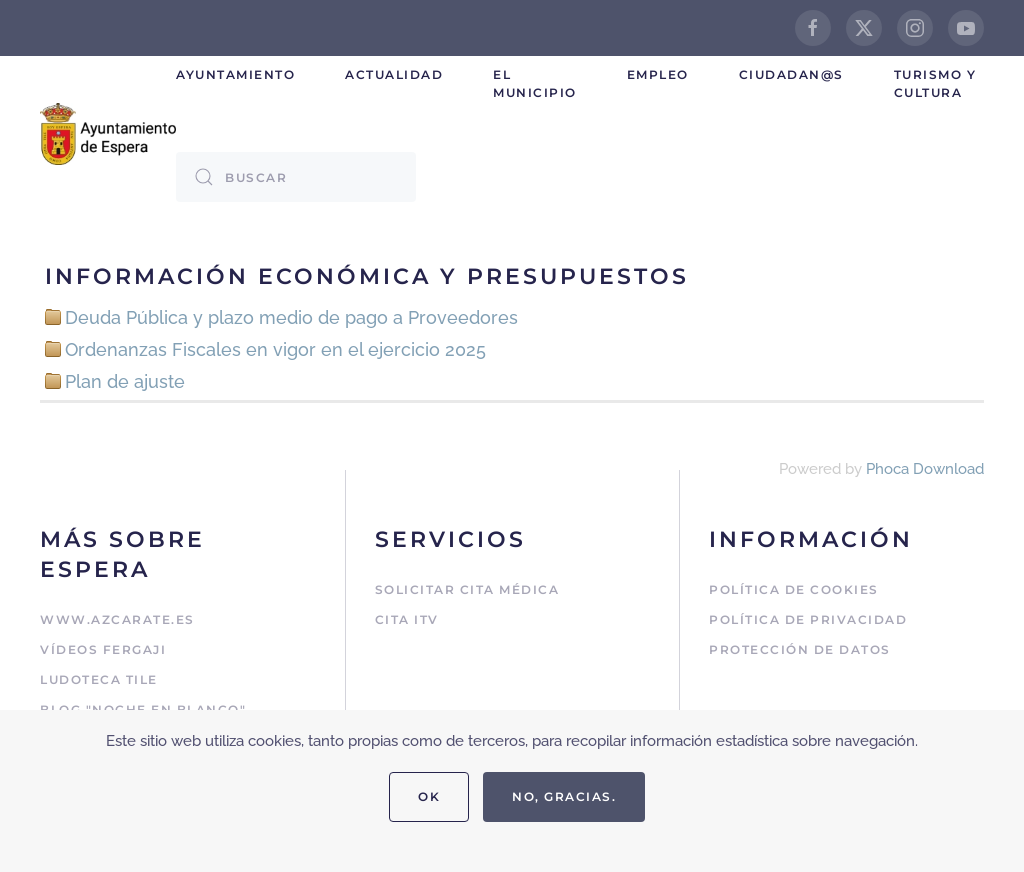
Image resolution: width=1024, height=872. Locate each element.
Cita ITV (407, 619)
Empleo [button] (658, 74)
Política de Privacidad (808, 619)
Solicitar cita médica (467, 589)
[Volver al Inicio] (108, 134)
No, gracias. (564, 796)
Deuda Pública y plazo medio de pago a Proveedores (291, 317)
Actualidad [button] (394, 74)
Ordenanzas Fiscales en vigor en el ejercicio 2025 (275, 349)
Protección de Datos (800, 649)
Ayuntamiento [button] (235, 74)
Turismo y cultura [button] (935, 83)
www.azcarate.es (117, 619)
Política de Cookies (794, 589)
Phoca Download (925, 469)
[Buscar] (296, 177)
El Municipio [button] (535, 83)
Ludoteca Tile (99, 679)
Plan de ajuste (125, 381)
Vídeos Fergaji (103, 649)
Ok (429, 796)
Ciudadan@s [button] (791, 74)
